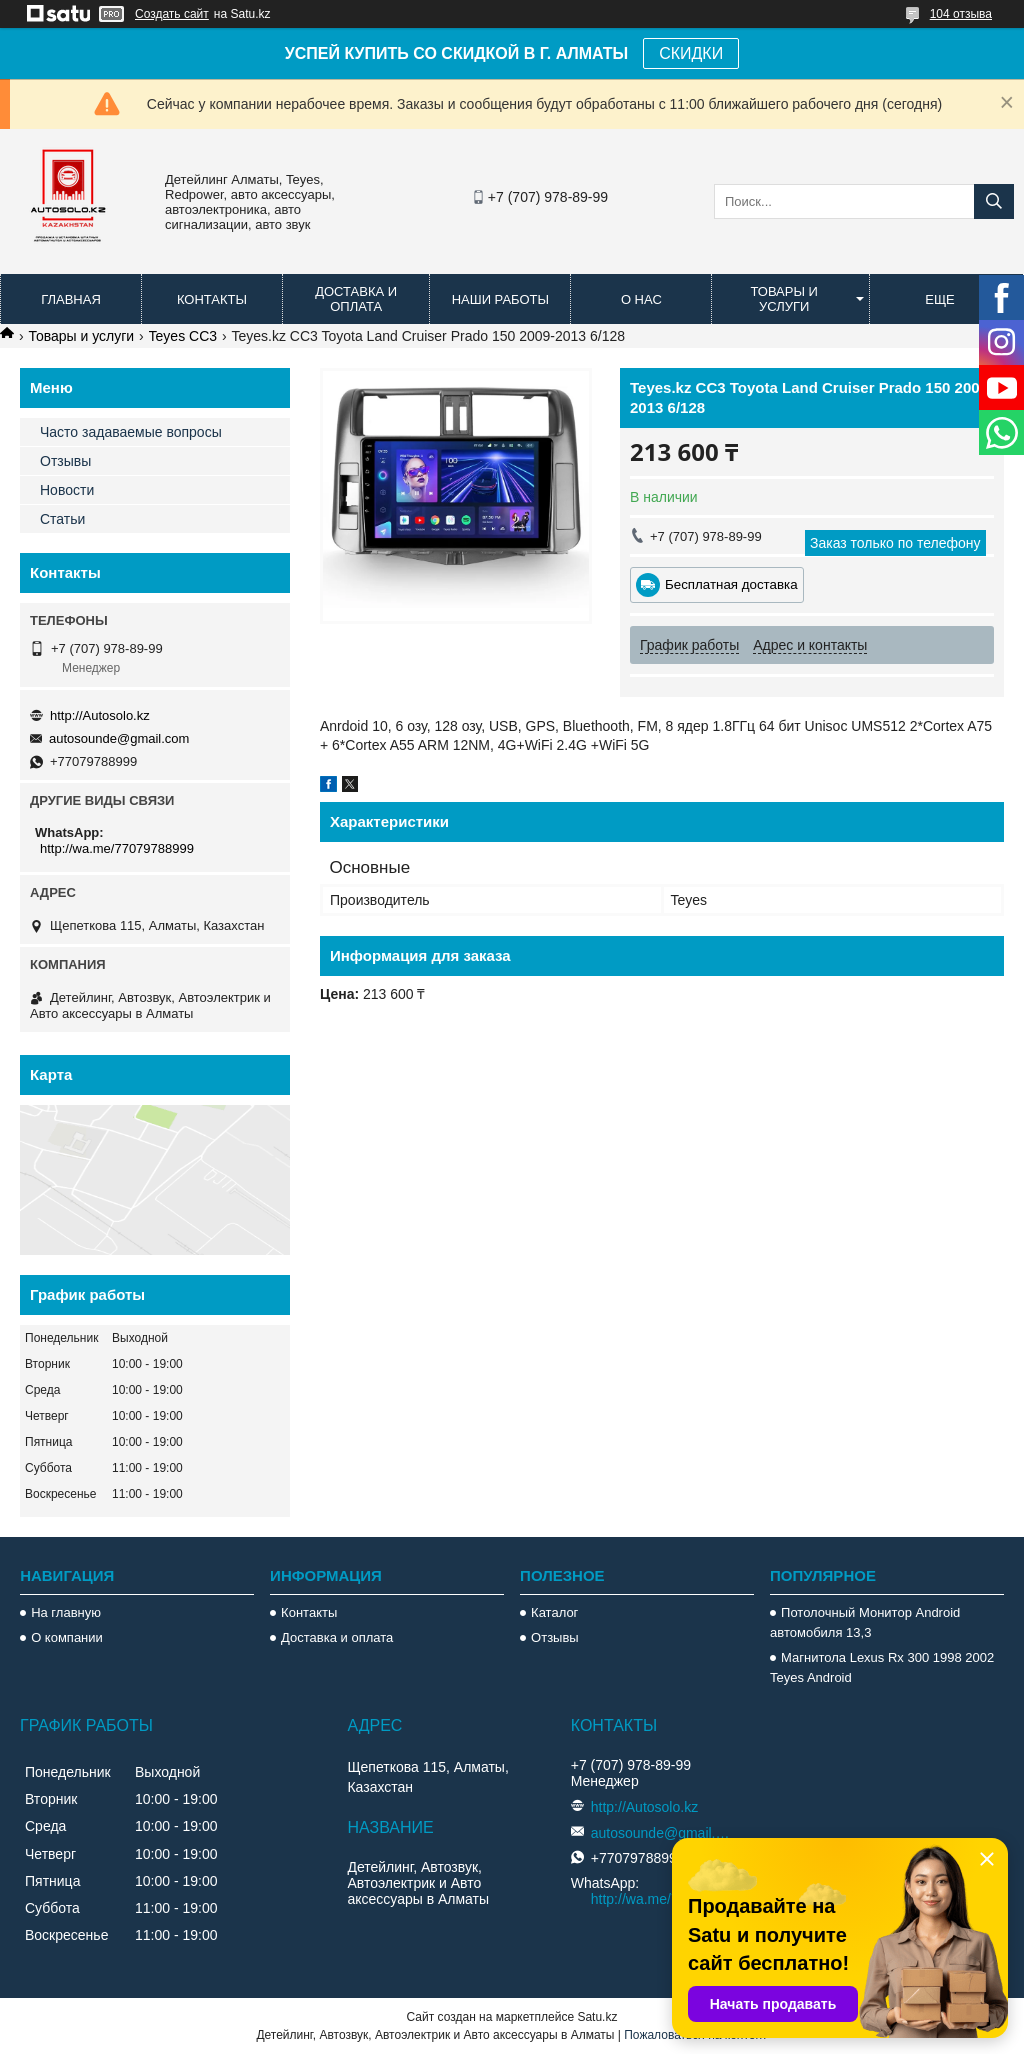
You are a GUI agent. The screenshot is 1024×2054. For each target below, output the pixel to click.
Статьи (62, 519)
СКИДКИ (691, 53)
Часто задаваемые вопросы (131, 432)
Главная (71, 299)
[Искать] (994, 201)
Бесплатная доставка (731, 584)
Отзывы (65, 461)
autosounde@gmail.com (119, 738)
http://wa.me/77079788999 (117, 848)
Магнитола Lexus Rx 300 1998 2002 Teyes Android (882, 1667)
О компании (67, 1637)
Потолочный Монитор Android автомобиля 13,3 (865, 1622)
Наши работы (500, 299)
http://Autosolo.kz (100, 715)
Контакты (212, 299)
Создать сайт (172, 14)
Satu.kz (597, 2017)
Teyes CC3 (183, 336)
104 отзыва (961, 14)
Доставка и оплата (356, 299)
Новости (67, 490)
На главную (66, 1612)
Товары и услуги (784, 299)
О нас (641, 299)
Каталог (554, 1612)
